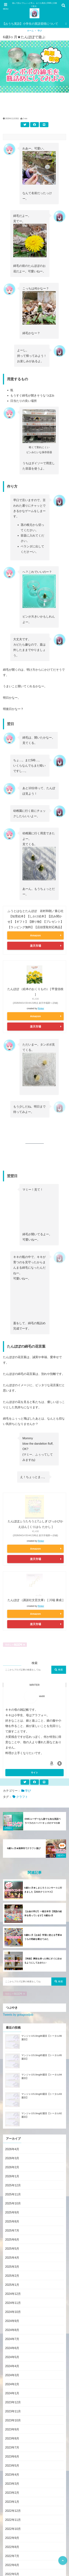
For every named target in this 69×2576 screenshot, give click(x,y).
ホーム (30, 30)
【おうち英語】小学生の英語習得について (30, 23)
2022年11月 (13, 2488)
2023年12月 (13, 2371)
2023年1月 (12, 2470)
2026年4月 (12, 2118)
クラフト (22, 1746)
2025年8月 (12, 2190)
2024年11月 (13, 2271)
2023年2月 (12, 2461)
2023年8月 (12, 2407)
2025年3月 (12, 2235)
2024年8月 (12, 2298)
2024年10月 (13, 2280)
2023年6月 (12, 2425)
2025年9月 (12, 2181)
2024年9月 (12, 2289)
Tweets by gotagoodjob (18, 1983)
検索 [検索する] (59, 1619)
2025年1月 (12, 2253)
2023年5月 (12, 2434)
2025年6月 (12, 2208)
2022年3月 (12, 2561)
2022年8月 (12, 2515)
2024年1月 (12, 2362)
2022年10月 (13, 2497)
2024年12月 (13, 2262)
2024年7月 (12, 2307)
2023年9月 (12, 2398)
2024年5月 (12, 2325)
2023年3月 (12, 2452)
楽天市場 (35, 945)
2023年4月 (12, 2443)
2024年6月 (12, 2316)
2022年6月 (12, 2533)
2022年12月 (13, 2479)
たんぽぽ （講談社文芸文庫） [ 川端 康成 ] (35, 1529)
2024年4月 (12, 2335)
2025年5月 (12, 2217)
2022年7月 (12, 2524)
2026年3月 (12, 2127)
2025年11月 (13, 2163)
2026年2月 (12, 2136)
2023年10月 (13, 2389)
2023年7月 (12, 2416)
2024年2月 (12, 2353)
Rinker (41, 985)
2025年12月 (13, 2154)
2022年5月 (12, 2542)
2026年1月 (12, 2145)
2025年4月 (12, 2226)
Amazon (35, 935)
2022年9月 (12, 2506)
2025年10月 (13, 2172)
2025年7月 (12, 2199)
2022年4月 (12, 2551)
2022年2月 (12, 2570)
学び (40, 30)
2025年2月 (12, 2244)
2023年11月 (13, 2380)
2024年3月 (12, 2344)
